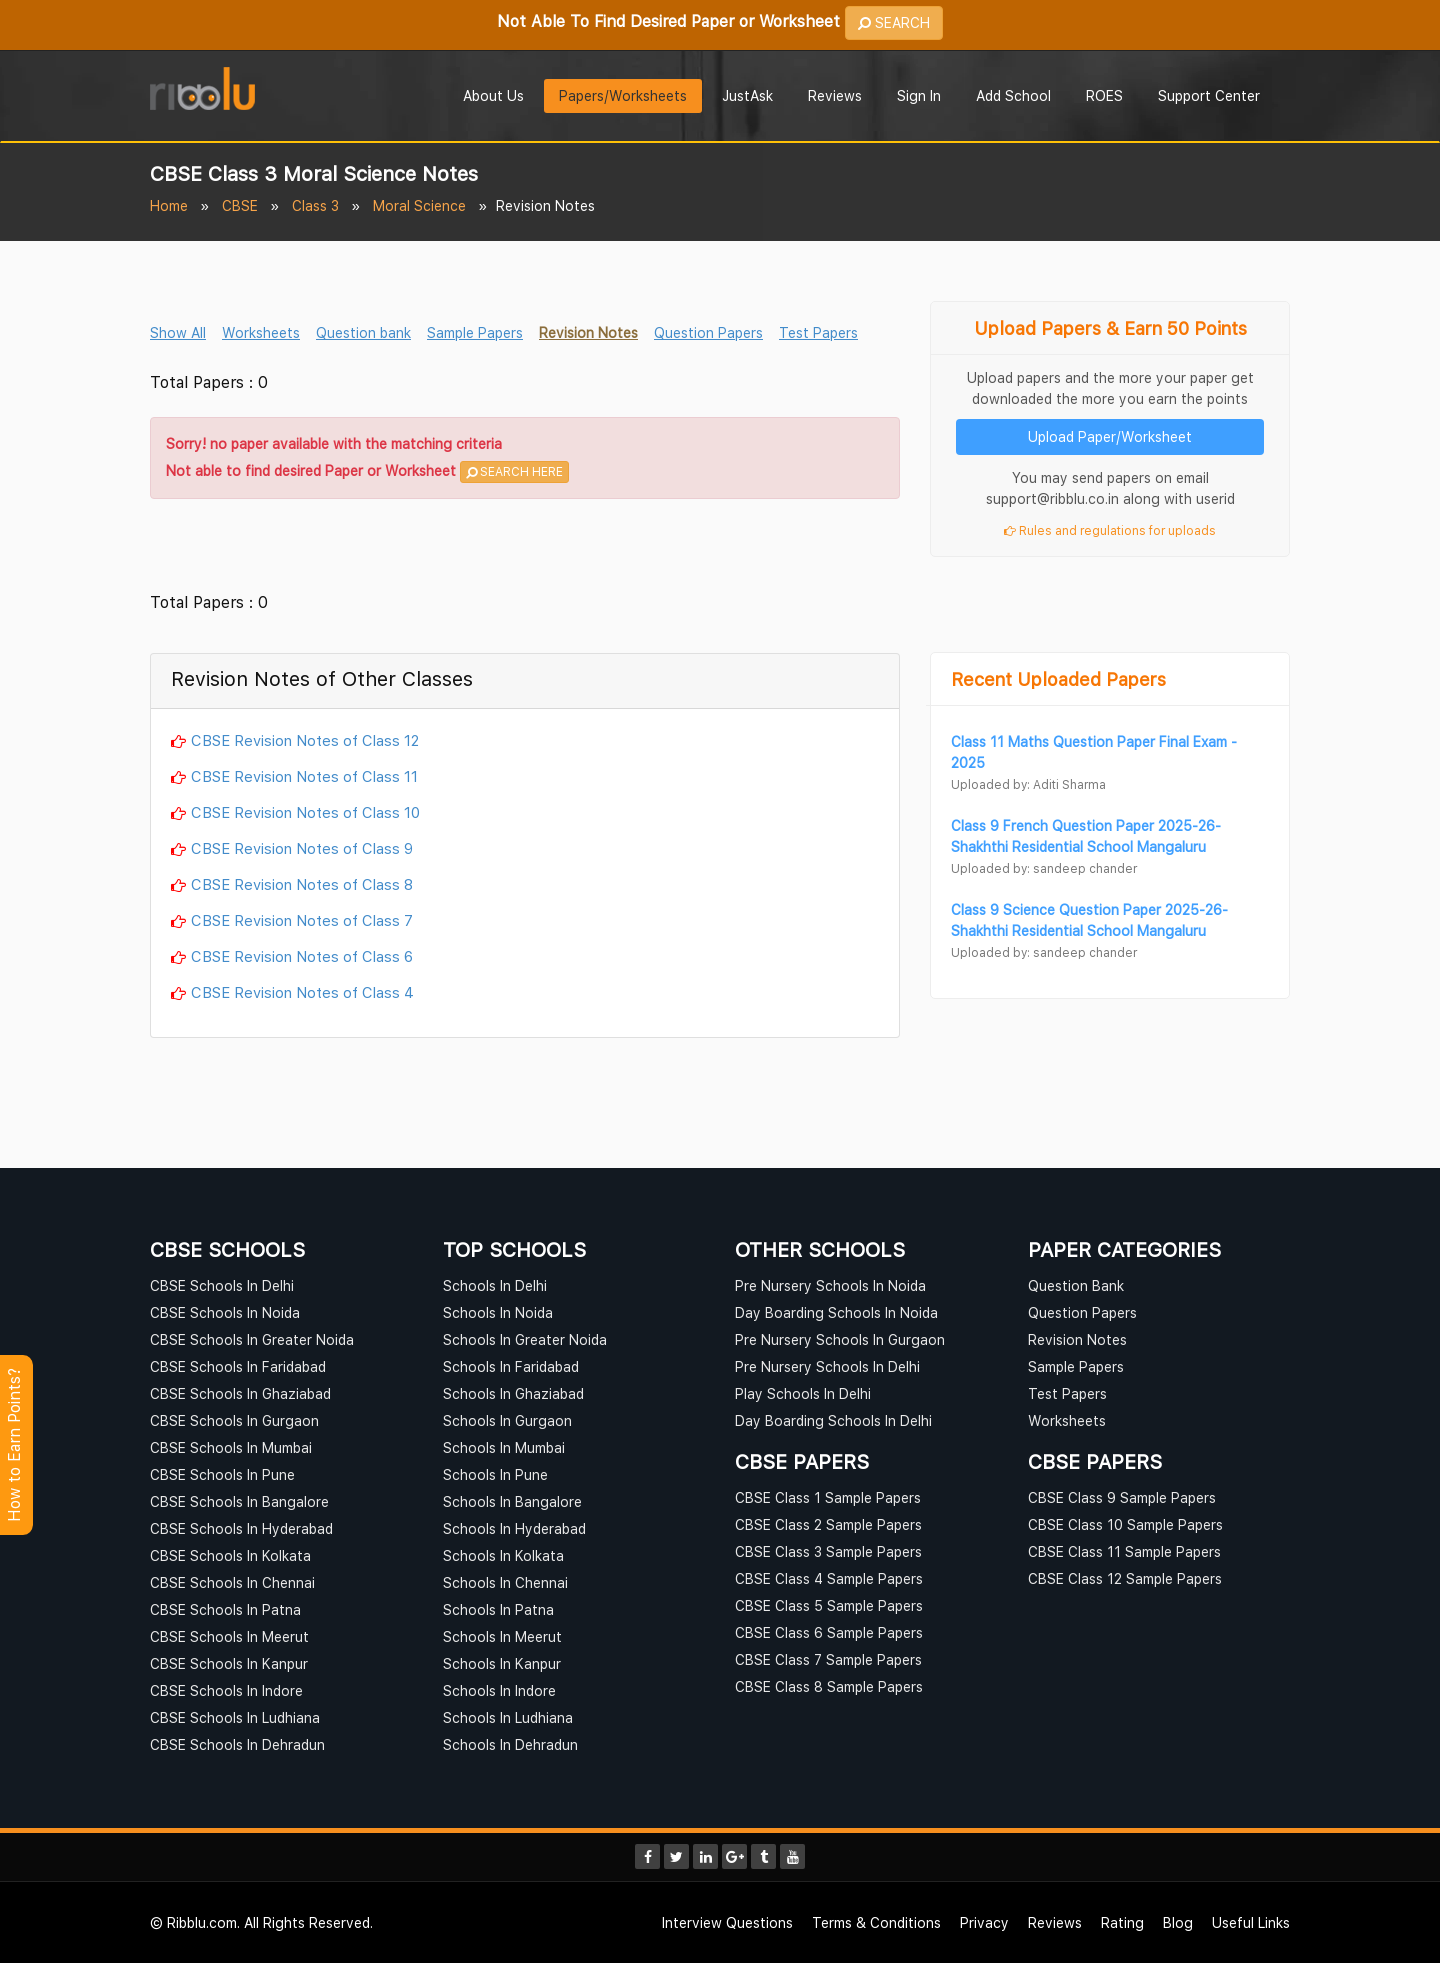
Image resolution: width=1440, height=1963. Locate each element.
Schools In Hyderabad (514, 1528)
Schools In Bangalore (512, 1501)
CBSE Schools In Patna (225, 1609)
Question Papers (708, 332)
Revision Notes (588, 332)
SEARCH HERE (515, 471)
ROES (1104, 95)
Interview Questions (727, 1922)
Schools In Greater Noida (525, 1339)
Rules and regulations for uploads (1110, 530)
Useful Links (1251, 1922)
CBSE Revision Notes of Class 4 (302, 992)
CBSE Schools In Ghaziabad (240, 1393)
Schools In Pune (495, 1474)
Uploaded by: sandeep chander (1044, 868)
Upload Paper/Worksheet (1110, 436)
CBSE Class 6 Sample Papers (829, 1632)
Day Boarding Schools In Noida (836, 1312)
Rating (1122, 1922)
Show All (178, 332)
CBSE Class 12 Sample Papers (1125, 1578)
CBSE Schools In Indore (226, 1690)
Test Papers (818, 332)
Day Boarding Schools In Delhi (833, 1420)
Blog (1178, 1922)
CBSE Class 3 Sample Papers (828, 1551)
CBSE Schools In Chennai (232, 1582)
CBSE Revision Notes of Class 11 (304, 776)
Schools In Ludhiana (508, 1717)
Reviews (835, 95)
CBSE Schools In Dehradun (237, 1744)
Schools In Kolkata (503, 1555)
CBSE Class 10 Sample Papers (1125, 1524)
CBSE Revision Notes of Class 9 (302, 848)
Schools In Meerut (502, 1636)
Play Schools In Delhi (803, 1393)
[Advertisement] (525, 549)
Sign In (919, 95)
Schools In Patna (498, 1609)
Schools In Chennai (505, 1582)
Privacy (984, 1922)
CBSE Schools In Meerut (229, 1636)
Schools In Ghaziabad (513, 1393)
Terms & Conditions (876, 1922)
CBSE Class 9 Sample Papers (1122, 1497)
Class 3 (315, 205)
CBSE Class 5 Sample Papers (829, 1605)
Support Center (1209, 95)
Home (169, 205)
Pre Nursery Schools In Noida (830, 1285)
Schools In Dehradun (510, 1744)
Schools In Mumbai (504, 1447)
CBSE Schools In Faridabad (238, 1366)
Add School (1013, 95)
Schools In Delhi (495, 1285)
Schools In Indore (499, 1690)
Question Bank (1076, 1285)
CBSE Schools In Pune (222, 1474)
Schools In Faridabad (511, 1366)
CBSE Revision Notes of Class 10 (305, 812)
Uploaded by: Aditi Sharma (1028, 784)
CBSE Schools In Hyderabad (241, 1528)
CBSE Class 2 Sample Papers (828, 1524)
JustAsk (747, 95)
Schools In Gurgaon (507, 1420)
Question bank (363, 332)
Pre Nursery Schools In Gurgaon (840, 1339)
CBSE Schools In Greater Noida (252, 1339)
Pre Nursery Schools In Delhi (827, 1366)
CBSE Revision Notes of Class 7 (302, 920)
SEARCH (894, 22)
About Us (493, 95)
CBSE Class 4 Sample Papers (829, 1578)
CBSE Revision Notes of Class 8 (302, 884)
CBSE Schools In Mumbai (231, 1447)
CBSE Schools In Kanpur (229, 1663)
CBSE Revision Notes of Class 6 (302, 956)
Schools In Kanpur (502, 1663)
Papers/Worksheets (623, 95)
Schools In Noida (498, 1312)
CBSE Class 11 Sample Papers (1124, 1551)
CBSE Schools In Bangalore (239, 1501)
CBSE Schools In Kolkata (230, 1555)
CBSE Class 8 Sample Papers (829, 1686)
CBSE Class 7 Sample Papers (828, 1659)
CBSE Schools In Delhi (222, 1285)
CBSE (240, 205)
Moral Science (419, 205)
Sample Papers (475, 332)
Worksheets (261, 332)
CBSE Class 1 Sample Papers (828, 1497)
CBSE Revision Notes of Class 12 (305, 740)
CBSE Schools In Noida (225, 1312)
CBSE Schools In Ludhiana (235, 1717)
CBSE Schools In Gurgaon (234, 1420)
